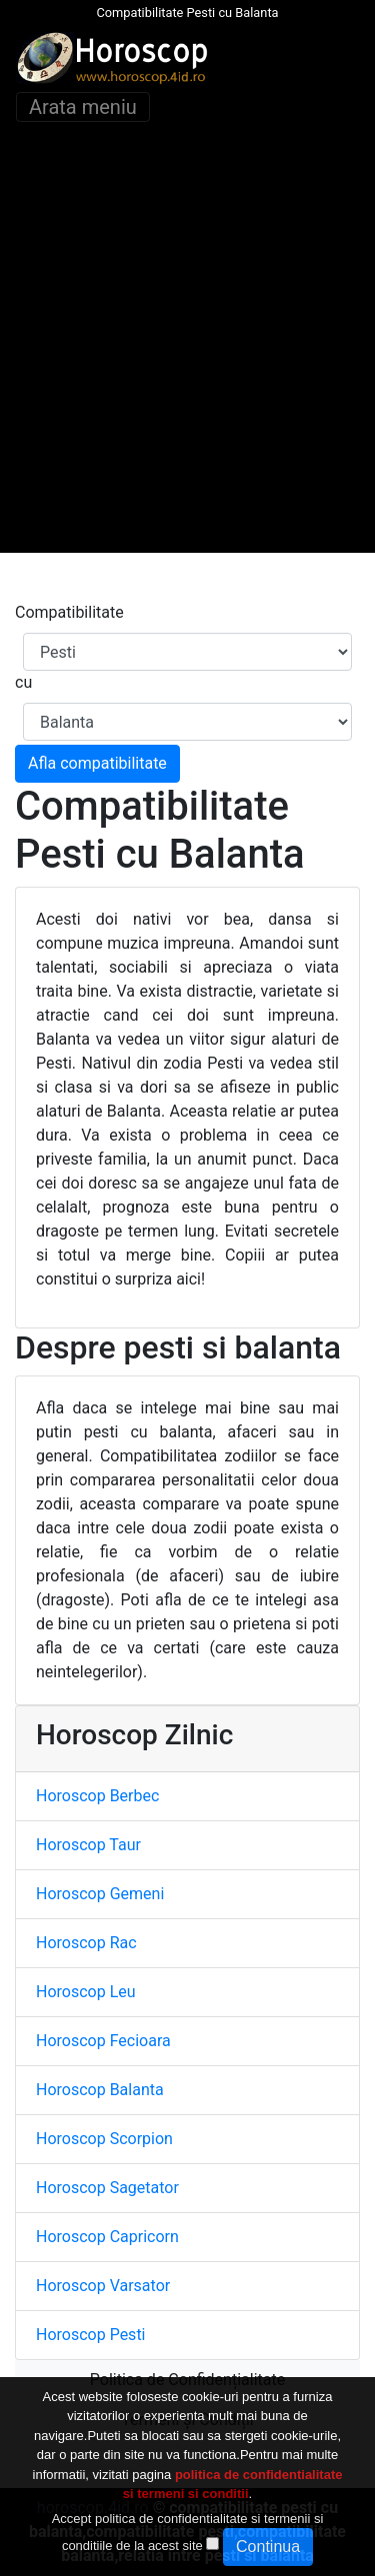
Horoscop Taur (88, 1844)
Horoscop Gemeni (100, 1893)
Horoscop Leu (86, 1991)
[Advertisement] (187, 365)
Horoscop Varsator (103, 2285)
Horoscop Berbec (97, 1795)
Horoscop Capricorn (107, 2236)
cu (23, 682)
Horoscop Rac (86, 1942)
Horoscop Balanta (100, 2089)
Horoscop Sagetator (107, 2187)
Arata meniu (83, 107)
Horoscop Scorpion (104, 2138)
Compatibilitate (69, 612)
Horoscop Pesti (91, 2334)
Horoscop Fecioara (103, 2040)
